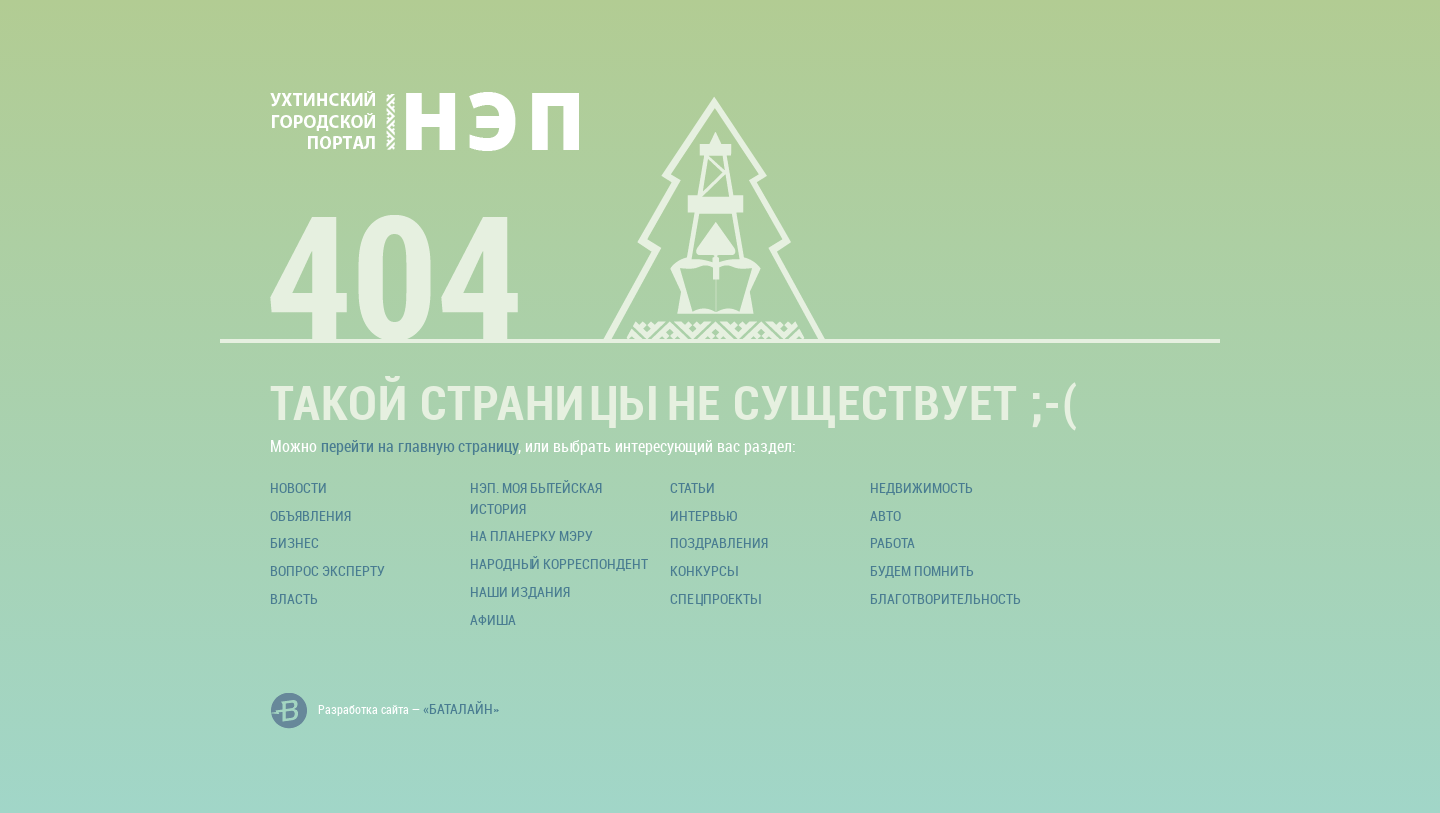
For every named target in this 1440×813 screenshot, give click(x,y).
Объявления (310, 515)
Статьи (692, 487)
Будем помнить (922, 570)
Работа (892, 542)
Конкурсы (703, 570)
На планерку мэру (531, 535)
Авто (885, 515)
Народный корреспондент (559, 563)
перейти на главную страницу (419, 446)
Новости (298, 487)
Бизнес (294, 542)
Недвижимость (921, 487)
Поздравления (719, 542)
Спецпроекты (715, 598)
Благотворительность (945, 598)
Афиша (493, 619)
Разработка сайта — (384, 711)
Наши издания (520, 591)
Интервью (703, 515)
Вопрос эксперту (327, 570)
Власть (294, 598)
